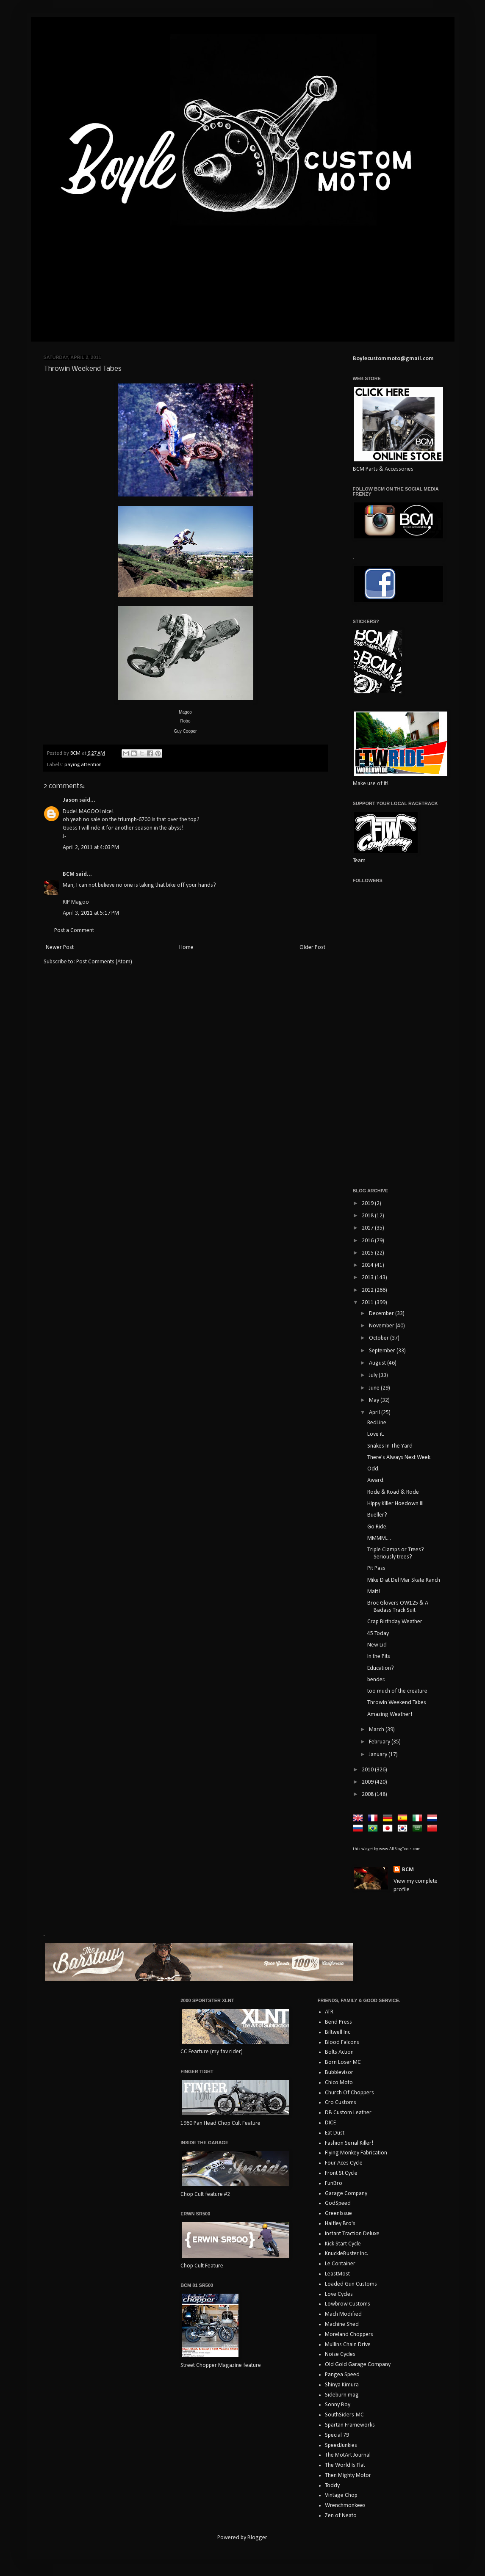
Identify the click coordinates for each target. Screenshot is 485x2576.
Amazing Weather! (389, 1714)
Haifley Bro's (340, 2223)
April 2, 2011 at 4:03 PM (91, 847)
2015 (368, 1253)
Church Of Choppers (349, 2093)
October (379, 1338)
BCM (69, 874)
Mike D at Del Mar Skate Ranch (403, 1580)
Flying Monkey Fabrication (356, 2153)
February (380, 1742)
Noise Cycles (340, 2354)
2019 (368, 1203)
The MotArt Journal (348, 2455)
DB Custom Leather (348, 2113)
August (378, 1363)
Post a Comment (74, 930)
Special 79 (337, 2435)
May (374, 1400)
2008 (368, 1794)
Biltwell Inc (337, 2032)
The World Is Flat (345, 2465)
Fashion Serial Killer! (349, 2143)
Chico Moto (339, 2083)
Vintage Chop (341, 2495)
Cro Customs (340, 2102)
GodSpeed (338, 2203)
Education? (380, 1668)
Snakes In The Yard (390, 1446)
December (382, 1313)
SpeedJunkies (341, 2445)
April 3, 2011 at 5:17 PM (91, 913)
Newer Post (60, 947)
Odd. (373, 1469)
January (378, 1754)
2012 (368, 1290)
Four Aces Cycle (344, 2163)
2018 (368, 1216)
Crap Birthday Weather (394, 1622)
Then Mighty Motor (348, 2475)
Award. (376, 1480)
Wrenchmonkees (345, 2505)
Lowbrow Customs (347, 2304)
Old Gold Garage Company (358, 2364)
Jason (70, 800)
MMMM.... (379, 1538)
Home (186, 947)
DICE (330, 2123)
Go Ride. (377, 1527)
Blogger (257, 2538)
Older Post (312, 947)
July (374, 1375)
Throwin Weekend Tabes (396, 1702)
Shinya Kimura (342, 2385)
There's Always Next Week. (399, 1457)
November (382, 1326)
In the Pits (378, 1656)
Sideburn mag (342, 2395)
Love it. (375, 1434)
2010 (368, 1770)
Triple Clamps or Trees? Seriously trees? (395, 1553)
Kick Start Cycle (343, 2244)
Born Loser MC (343, 2062)
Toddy (332, 2485)
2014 (368, 1265)
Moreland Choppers (349, 2334)
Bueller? (377, 1515)
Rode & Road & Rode (393, 1492)
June (375, 1388)
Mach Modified (343, 2314)
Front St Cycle (341, 2173)
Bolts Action (339, 2052)
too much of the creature (397, 1691)
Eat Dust (334, 2133)
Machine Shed (342, 2324)
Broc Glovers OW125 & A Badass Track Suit (397, 1606)
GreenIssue (338, 2213)
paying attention (83, 764)
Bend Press (338, 2022)
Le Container (340, 2264)
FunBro (333, 2183)
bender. (376, 1680)
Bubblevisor (339, 2072)
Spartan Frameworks (350, 2425)
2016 (368, 1241)
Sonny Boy (337, 2405)
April (375, 1412)
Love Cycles (339, 2294)
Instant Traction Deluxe (352, 2234)
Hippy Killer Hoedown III (395, 1503)
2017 (368, 1228)
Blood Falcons (342, 2042)
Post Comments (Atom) (104, 962)
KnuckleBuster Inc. (346, 2254)
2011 (368, 1302)
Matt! (373, 1592)
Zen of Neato (341, 2516)
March (377, 1730)
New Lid (377, 1645)
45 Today (378, 1633)
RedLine (376, 1423)
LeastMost (337, 2274)
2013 (368, 1277)
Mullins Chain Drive (348, 2345)
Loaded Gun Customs (351, 2284)
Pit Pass (376, 1568)
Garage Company (346, 2193)
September (382, 1351)
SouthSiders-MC (344, 2415)
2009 (368, 1782)
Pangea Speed (342, 2375)
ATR (329, 2012)
